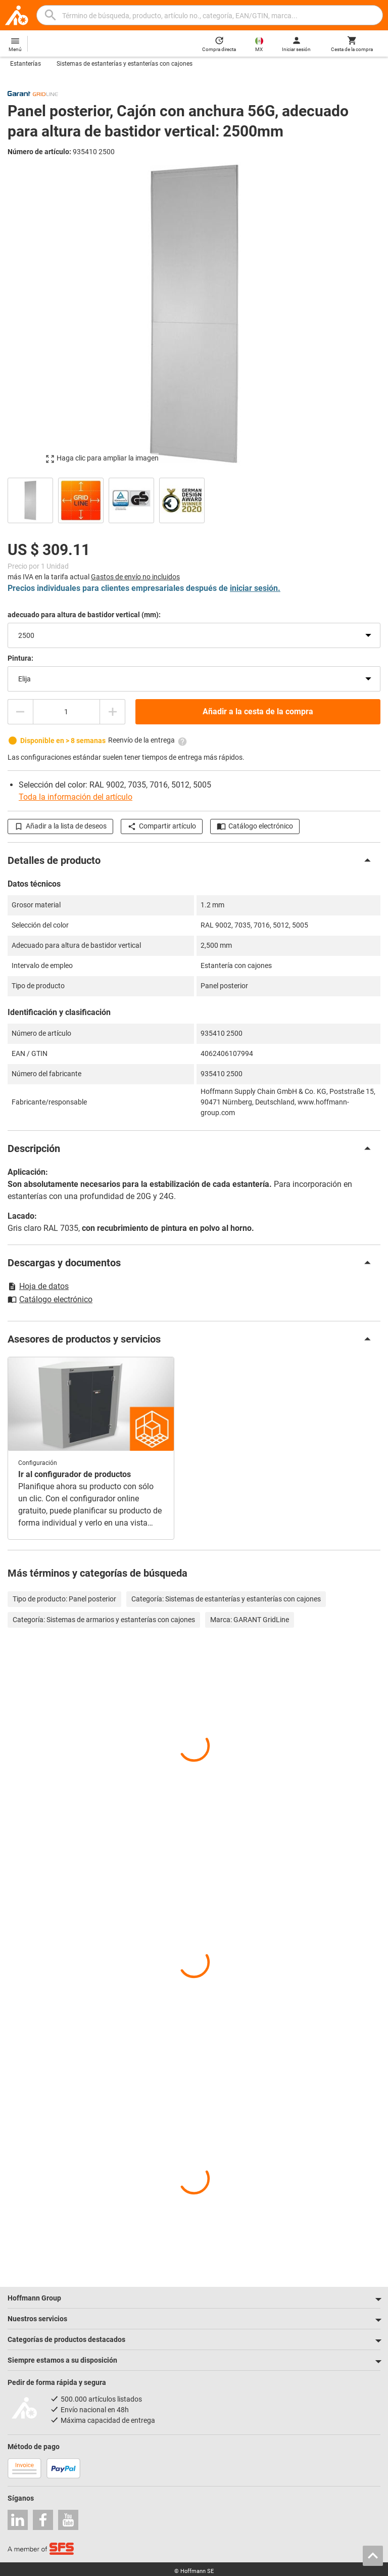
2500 (26, 635)
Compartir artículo (161, 826)
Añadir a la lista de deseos (60, 826)
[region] (194, 499)
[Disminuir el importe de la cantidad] (20, 711)
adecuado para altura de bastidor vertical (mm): (84, 615)
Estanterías (25, 63)
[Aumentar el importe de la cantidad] (112, 711)
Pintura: (20, 658)
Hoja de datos (38, 1286)
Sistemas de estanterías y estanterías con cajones (124, 63)
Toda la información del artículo (75, 797)
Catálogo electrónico (255, 826)
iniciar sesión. (255, 588)
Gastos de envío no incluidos (135, 577)
